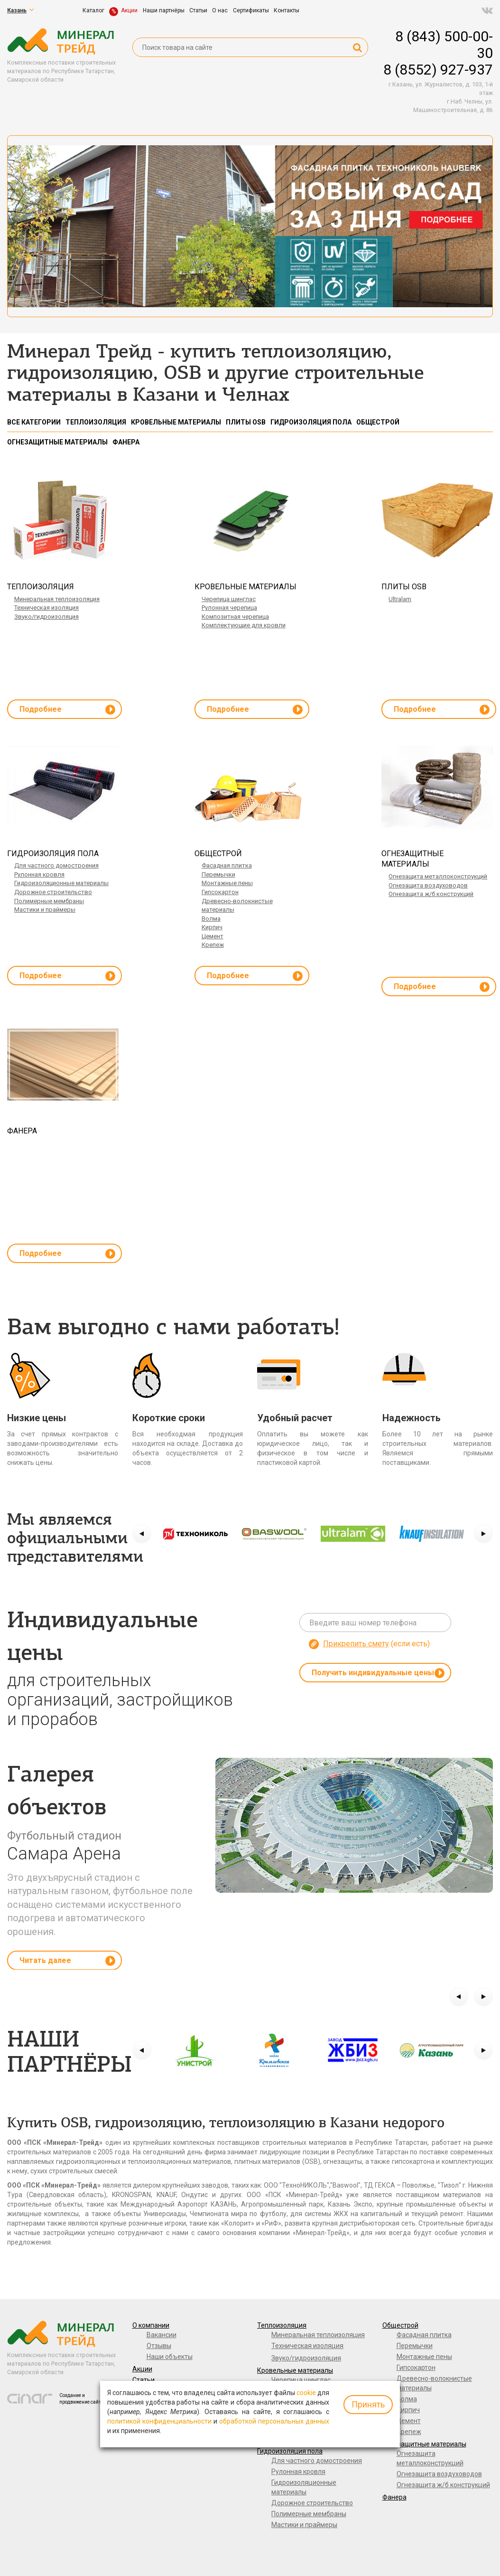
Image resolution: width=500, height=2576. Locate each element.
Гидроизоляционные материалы (61, 883)
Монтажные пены (227, 883)
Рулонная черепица (229, 607)
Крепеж (213, 944)
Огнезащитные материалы (424, 2444)
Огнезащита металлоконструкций (438, 876)
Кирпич (212, 927)
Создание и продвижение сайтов (82, 2399)
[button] (141, 1533)
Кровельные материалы (295, 2370)
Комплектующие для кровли (244, 625)
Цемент (212, 936)
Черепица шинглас (229, 599)
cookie (306, 2393)
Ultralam (400, 599)
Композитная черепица (235, 616)
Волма (211, 918)
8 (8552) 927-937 (438, 69)
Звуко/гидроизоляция (46, 616)
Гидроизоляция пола (290, 2451)
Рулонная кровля (39, 874)
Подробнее (67, 710)
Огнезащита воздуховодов (428, 885)
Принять (368, 2404)
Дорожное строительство (53, 892)
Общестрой (400, 2325)
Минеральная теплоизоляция (57, 599)
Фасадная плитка (227, 865)
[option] (195, 1533)
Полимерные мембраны (49, 901)
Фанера (394, 2497)
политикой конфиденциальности (159, 2421)
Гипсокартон (220, 892)
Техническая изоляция (46, 607)
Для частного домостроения (56, 865)
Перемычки (218, 874)
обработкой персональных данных (274, 2421)
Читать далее (67, 1961)
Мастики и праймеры (44, 909)
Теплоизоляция (281, 2325)
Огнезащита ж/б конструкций (431, 893)
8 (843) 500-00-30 (444, 44)
